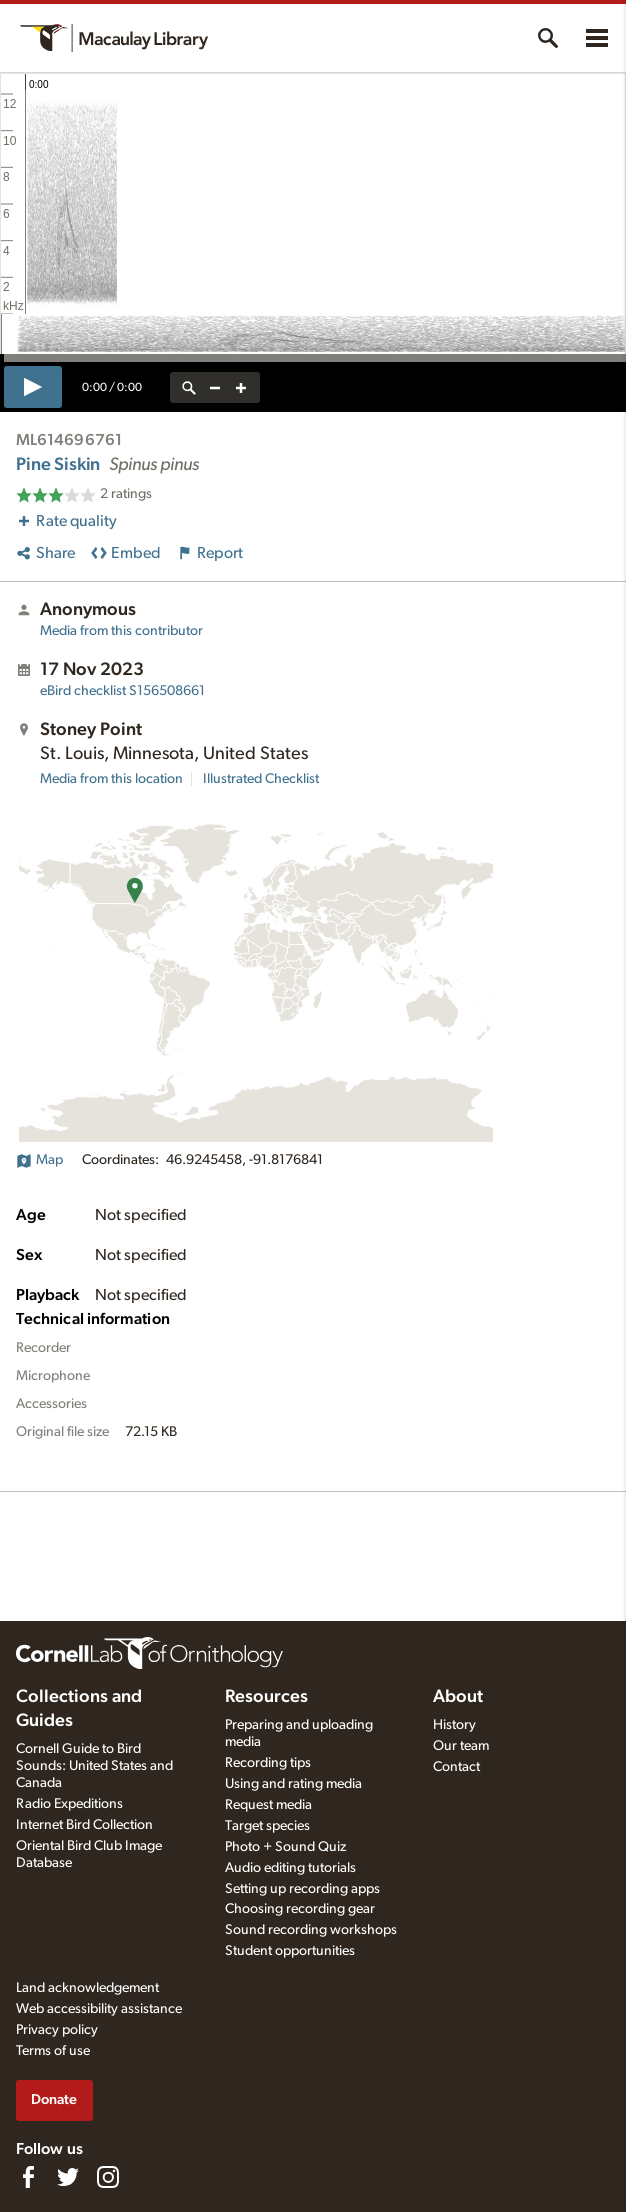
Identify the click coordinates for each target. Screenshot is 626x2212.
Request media (268, 1805)
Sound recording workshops (311, 1930)
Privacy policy (57, 2030)
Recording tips (268, 1763)
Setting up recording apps (302, 1889)
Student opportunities (290, 1951)
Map (39, 1160)
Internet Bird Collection (84, 1825)
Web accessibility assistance (99, 2009)
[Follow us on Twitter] (68, 2177)
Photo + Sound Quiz (285, 1847)
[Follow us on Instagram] (108, 2177)
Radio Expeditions (69, 1804)
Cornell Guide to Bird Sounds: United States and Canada (94, 1766)
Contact (456, 1767)
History (454, 1725)
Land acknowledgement (87, 1988)
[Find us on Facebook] (28, 2177)
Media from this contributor (121, 631)
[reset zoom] (189, 387)
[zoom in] (241, 387)
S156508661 (122, 691)
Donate (54, 2099)
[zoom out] (215, 387)
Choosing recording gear (300, 1909)
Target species (267, 1826)
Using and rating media (293, 1784)
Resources (266, 1697)
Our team (461, 1746)
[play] (33, 387)
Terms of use (53, 2051)
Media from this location (111, 779)
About (458, 1697)
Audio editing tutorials (290, 1868)
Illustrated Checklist (261, 779)
